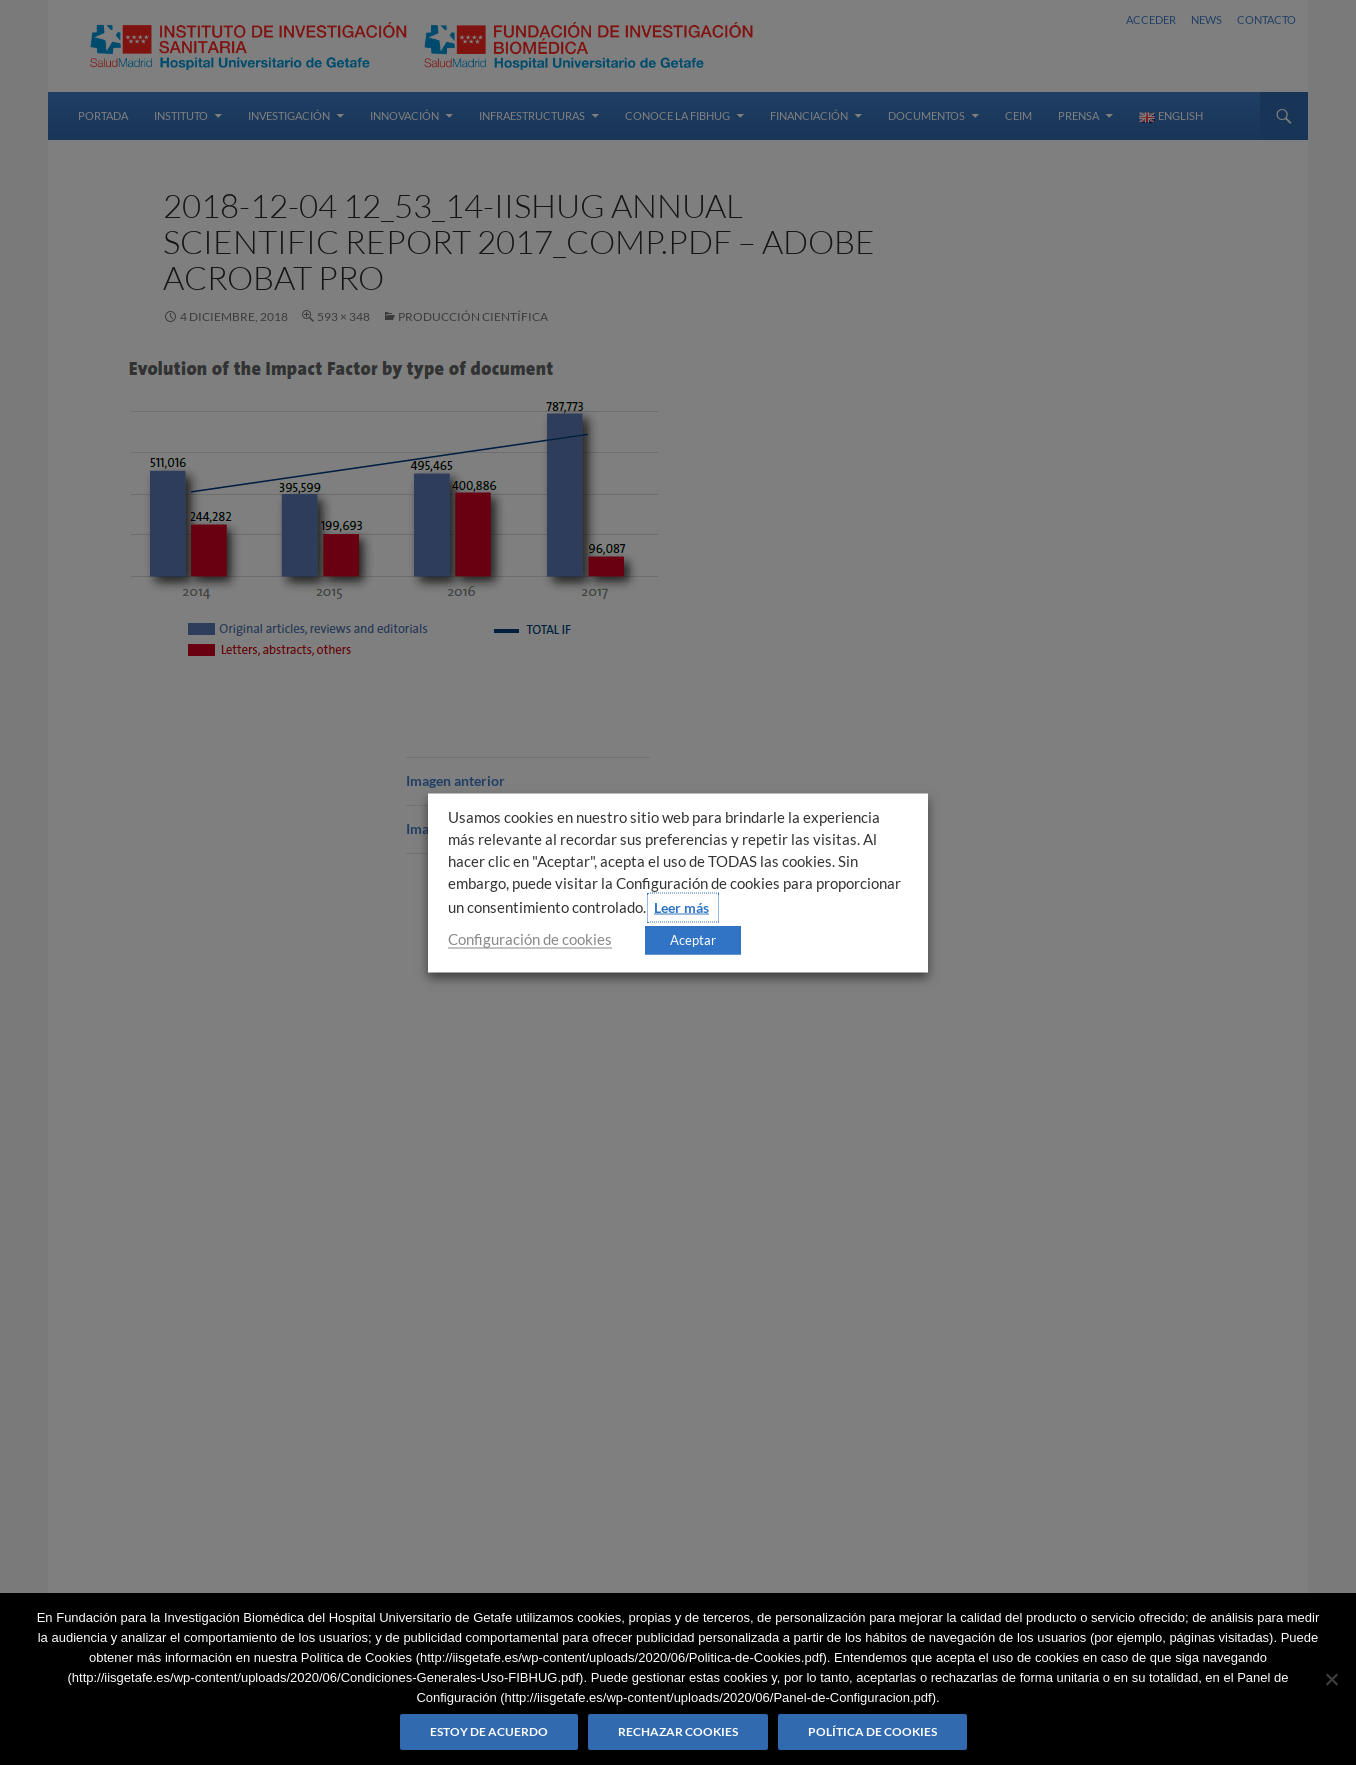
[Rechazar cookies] (1331, 1679)
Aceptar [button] (693, 939)
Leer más (681, 906)
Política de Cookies (872, 1731)
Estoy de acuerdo (489, 1731)
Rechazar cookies (678, 1731)
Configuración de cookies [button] (530, 938)
